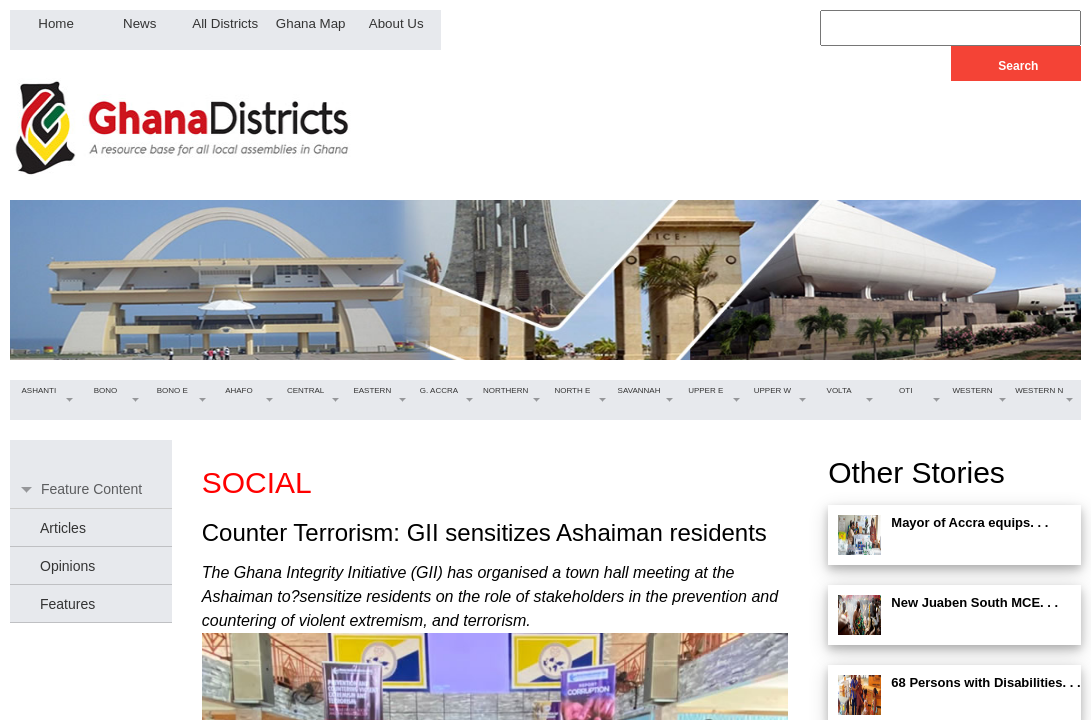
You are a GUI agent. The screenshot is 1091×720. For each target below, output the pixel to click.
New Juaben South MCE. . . (974, 602)
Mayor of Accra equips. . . (969, 522)
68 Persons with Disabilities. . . (985, 682)
